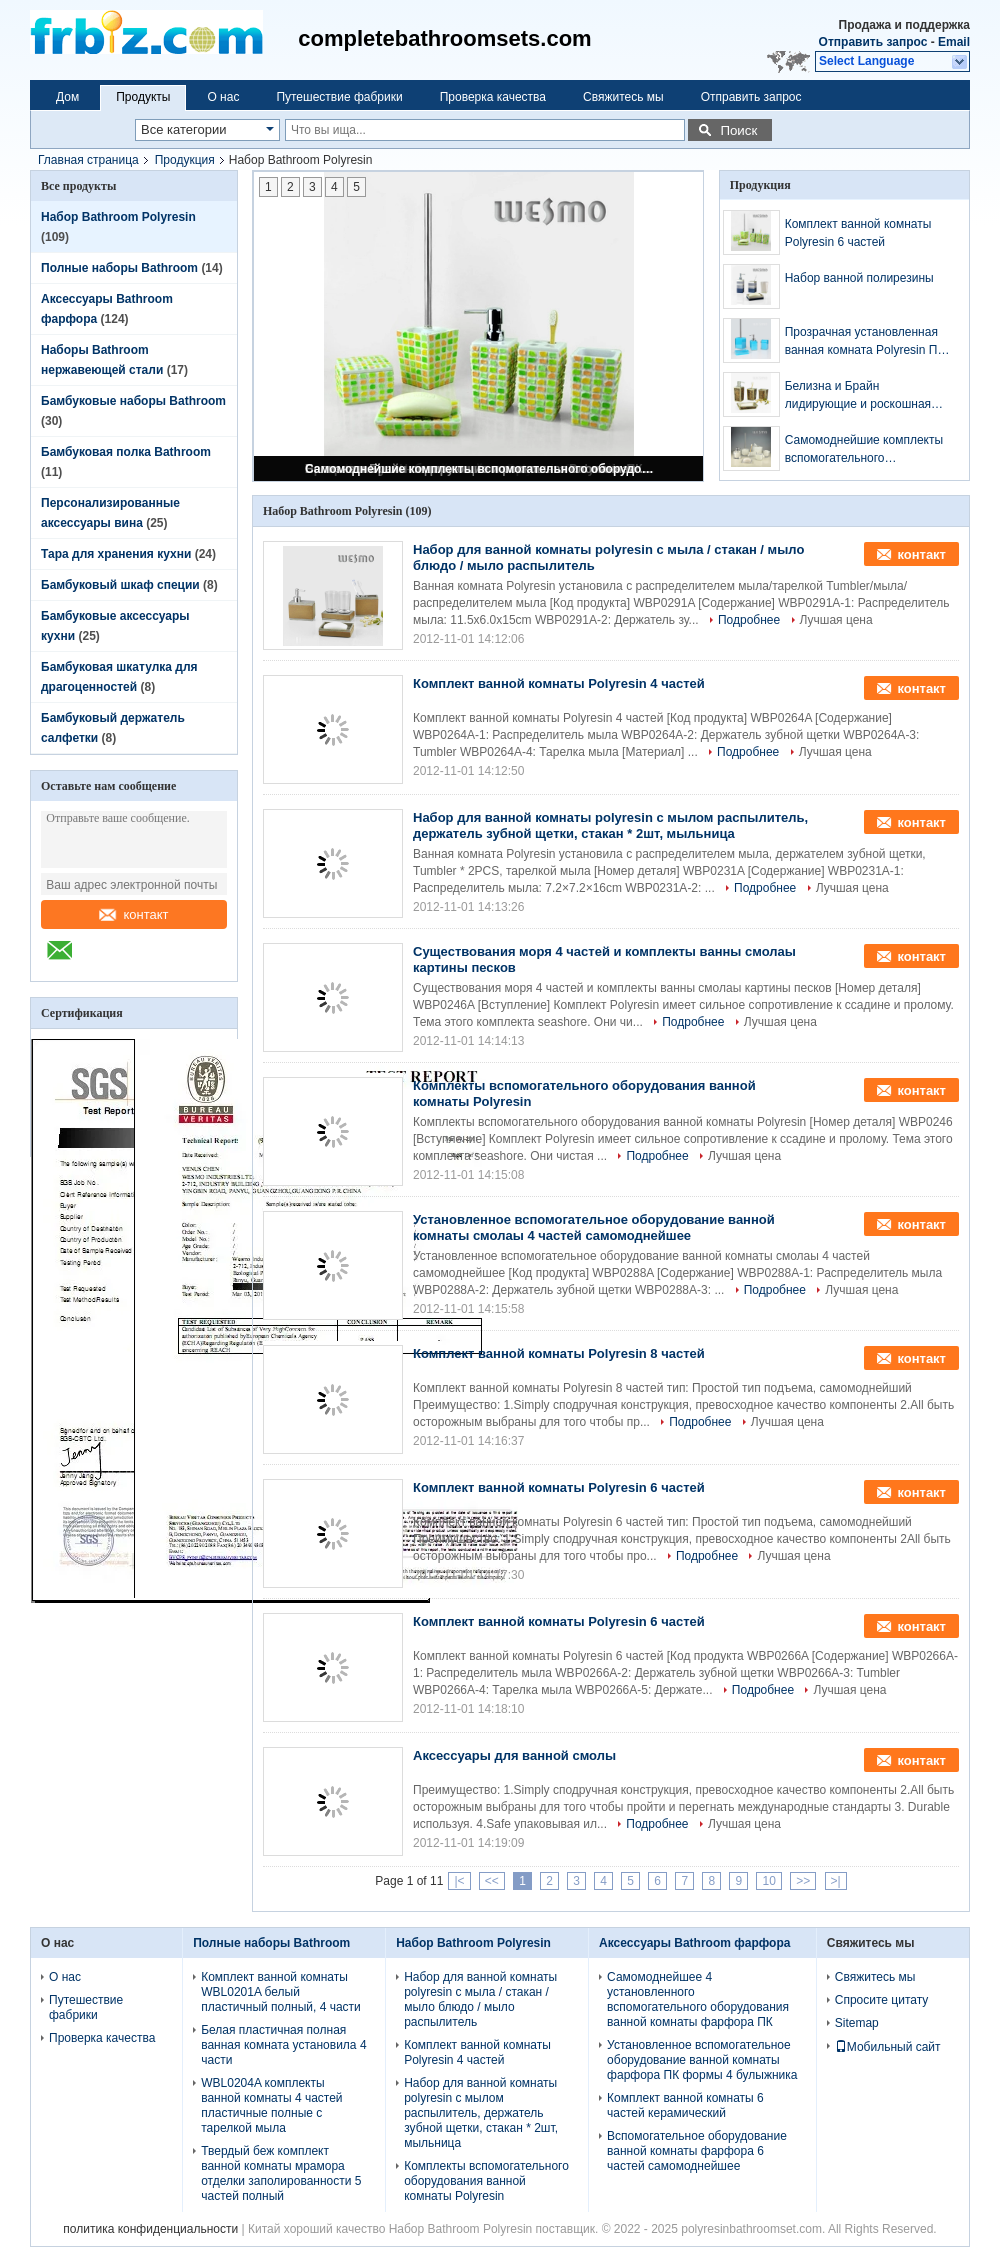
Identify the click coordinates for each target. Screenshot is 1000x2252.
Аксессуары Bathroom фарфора (694, 1943)
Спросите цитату (882, 2000)
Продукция (185, 160)
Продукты (143, 97)
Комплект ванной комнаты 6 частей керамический (685, 2105)
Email (954, 42)
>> (803, 1881)
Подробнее (749, 620)
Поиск (738, 130)
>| (836, 1881)
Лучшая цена (836, 620)
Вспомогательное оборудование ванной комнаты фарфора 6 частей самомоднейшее (697, 2151)
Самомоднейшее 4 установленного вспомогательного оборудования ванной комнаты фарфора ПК (698, 1999)
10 (768, 1881)
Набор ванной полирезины (859, 278)
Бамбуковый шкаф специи (120, 585)
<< (492, 1881)
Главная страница (88, 160)
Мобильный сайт (888, 2047)
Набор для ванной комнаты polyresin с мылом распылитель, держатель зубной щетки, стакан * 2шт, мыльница (610, 825)
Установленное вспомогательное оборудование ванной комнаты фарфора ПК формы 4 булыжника (702, 2060)
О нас (223, 97)
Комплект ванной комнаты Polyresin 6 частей (858, 233)
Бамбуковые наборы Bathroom (133, 401)
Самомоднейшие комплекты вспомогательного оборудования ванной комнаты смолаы (480, 469)
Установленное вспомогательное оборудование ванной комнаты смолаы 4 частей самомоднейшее (594, 1227)
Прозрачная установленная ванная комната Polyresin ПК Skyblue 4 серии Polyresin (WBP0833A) (865, 342)
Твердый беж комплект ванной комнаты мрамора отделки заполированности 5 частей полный (281, 2173)
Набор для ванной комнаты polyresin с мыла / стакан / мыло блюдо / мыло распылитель (480, 1999)
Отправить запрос (875, 42)
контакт (133, 914)
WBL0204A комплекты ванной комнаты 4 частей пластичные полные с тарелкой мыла (271, 2105)
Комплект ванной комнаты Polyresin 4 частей (559, 683)
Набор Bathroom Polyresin (118, 217)
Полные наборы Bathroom (119, 268)
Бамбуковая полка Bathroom (126, 452)
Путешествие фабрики (339, 97)
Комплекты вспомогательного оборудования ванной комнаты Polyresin (486, 2181)
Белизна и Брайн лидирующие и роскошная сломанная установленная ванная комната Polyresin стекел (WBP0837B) (859, 396)
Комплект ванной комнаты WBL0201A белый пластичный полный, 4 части (281, 1992)
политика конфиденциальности (150, 2229)
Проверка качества (493, 97)
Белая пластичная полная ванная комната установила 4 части (283, 2045)
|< (459, 1881)
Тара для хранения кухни (116, 554)
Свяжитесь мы (623, 97)
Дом (67, 97)
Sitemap (857, 2023)
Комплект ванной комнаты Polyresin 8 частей (559, 1353)
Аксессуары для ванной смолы (514, 1755)
